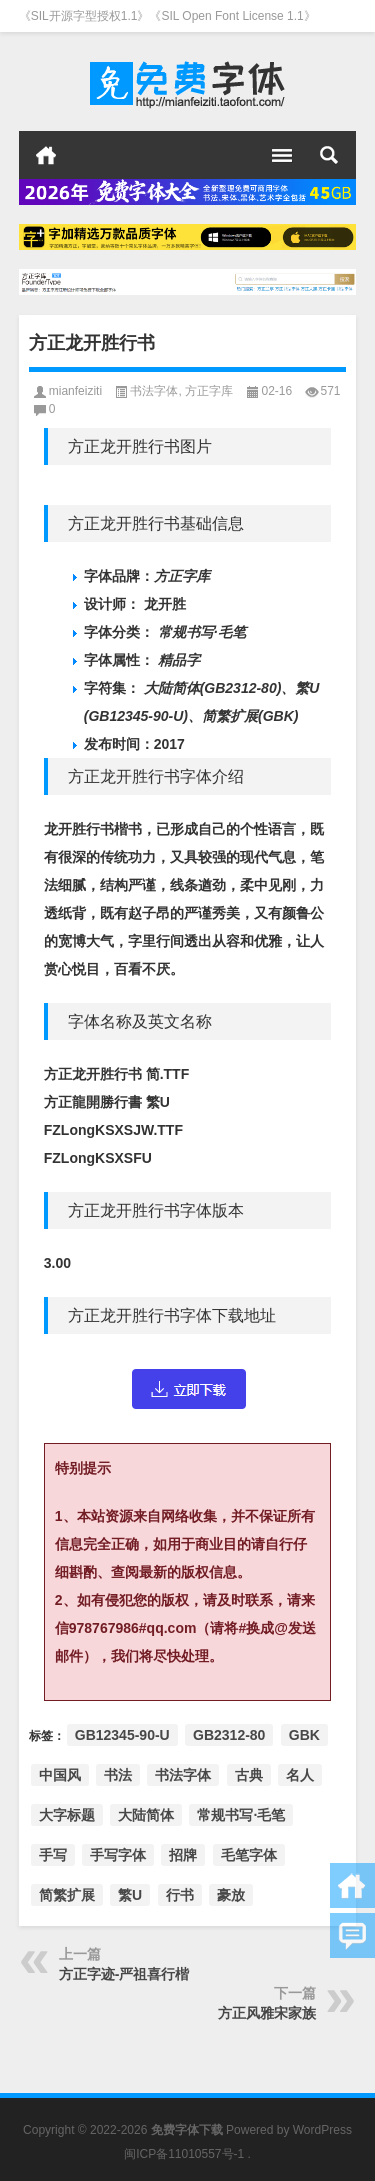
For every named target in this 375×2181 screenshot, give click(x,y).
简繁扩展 (67, 1895)
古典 (249, 1775)
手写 (53, 1855)
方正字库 (209, 391)
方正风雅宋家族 (267, 2013)
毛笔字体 (249, 1855)
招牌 (183, 1855)
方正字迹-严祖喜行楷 (124, 1974)
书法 (118, 1775)
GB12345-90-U (122, 1735)
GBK (304, 1735)
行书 (180, 1895)
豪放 (231, 1895)
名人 (300, 1775)
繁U (130, 1895)
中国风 (60, 1775)
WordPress (322, 2130)
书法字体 (154, 391)
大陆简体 (146, 1815)
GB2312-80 (229, 1735)
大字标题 (67, 1815)
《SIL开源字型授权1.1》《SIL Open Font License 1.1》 (167, 16)
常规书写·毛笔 (241, 1815)
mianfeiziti (75, 391)
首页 (46, 155)
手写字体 (118, 1855)
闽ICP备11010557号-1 (184, 2154)
